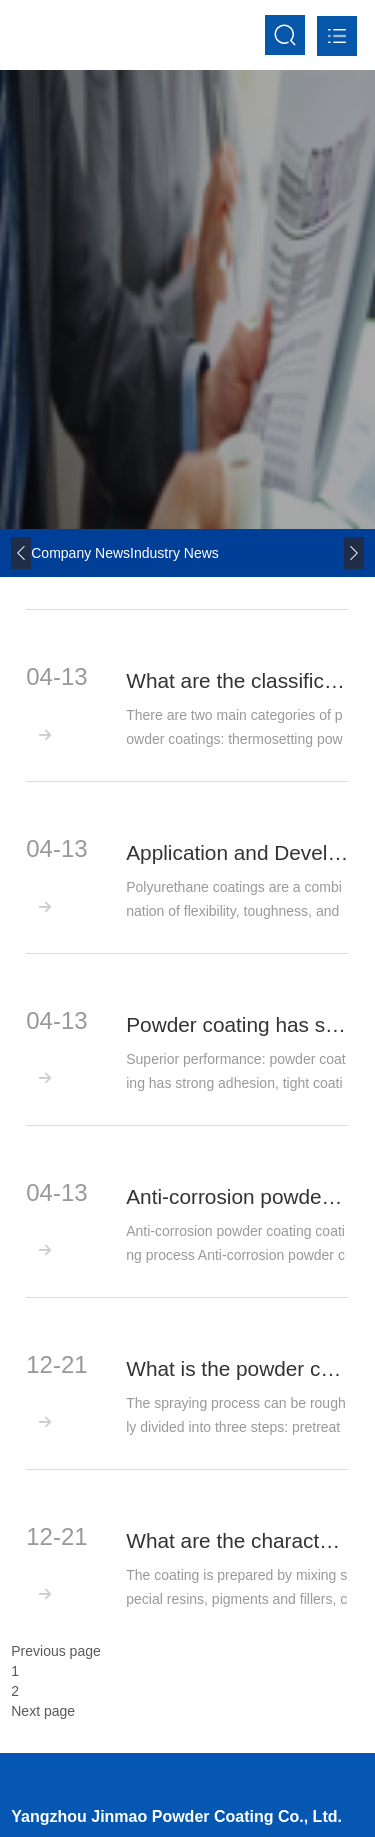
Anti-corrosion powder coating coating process (237, 1197)
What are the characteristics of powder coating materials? (237, 1541)
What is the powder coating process (237, 1369)
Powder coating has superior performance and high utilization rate (237, 1025)
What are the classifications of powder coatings (237, 681)
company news (80, 553)
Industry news (174, 553)
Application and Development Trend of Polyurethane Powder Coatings (237, 853)
